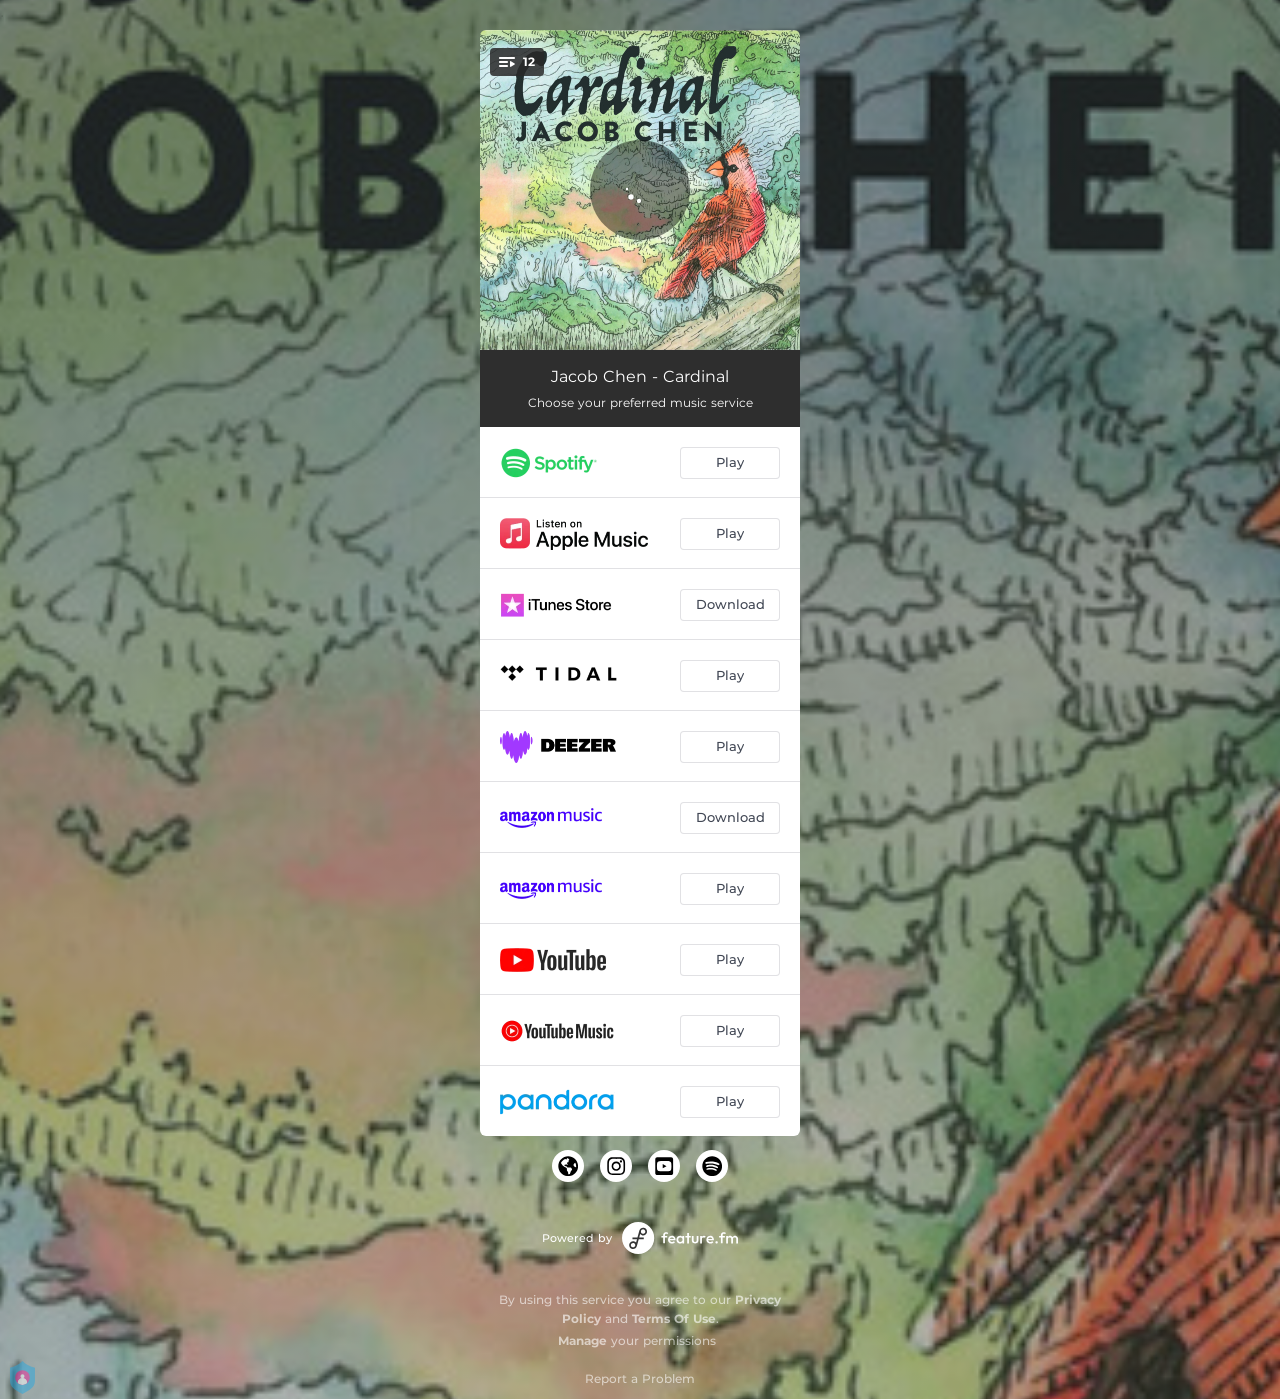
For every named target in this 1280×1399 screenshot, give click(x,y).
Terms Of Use (674, 1318)
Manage (582, 1340)
